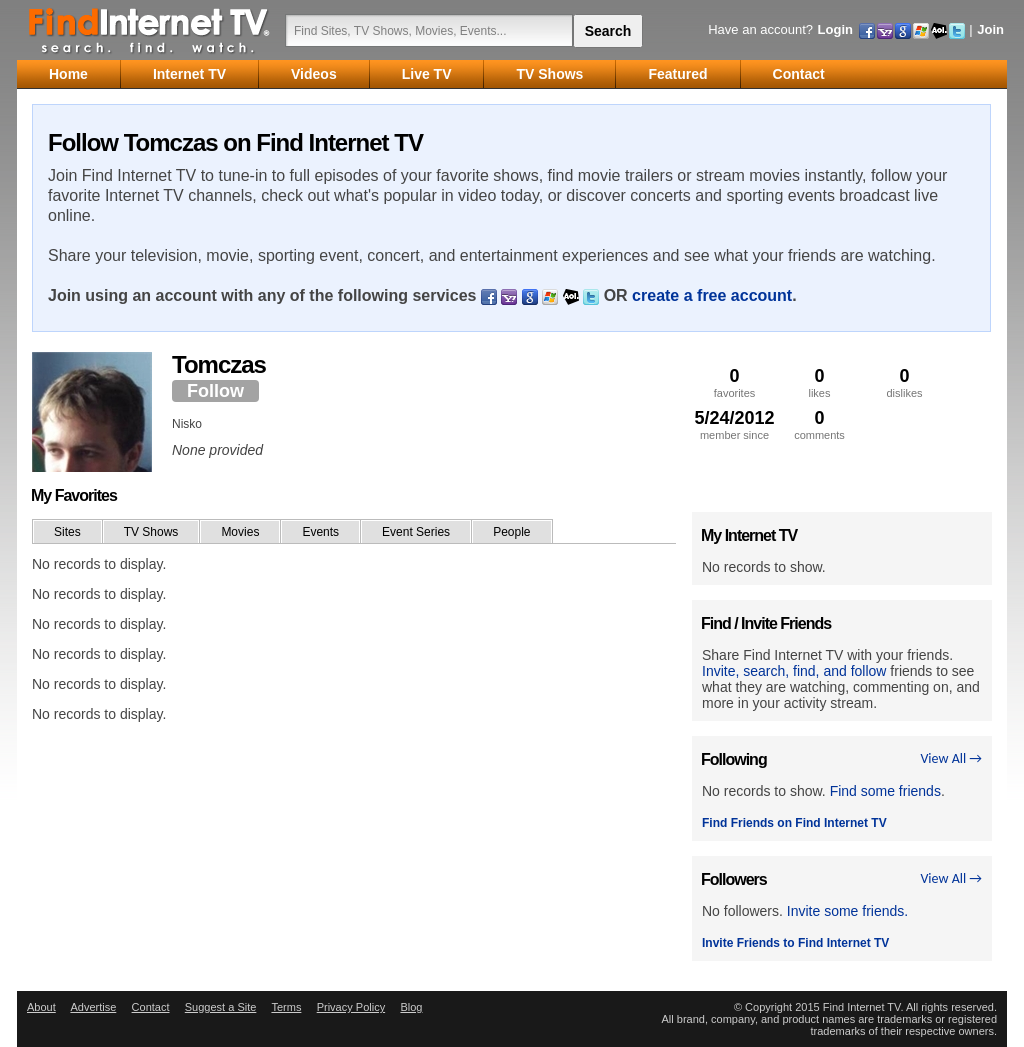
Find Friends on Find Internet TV (794, 823)
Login (835, 29)
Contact (151, 1007)
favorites (734, 382)
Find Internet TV (150, 30)
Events (320, 532)
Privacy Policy (351, 1007)
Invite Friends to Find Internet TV (795, 943)
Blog (411, 1007)
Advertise (93, 1007)
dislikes (904, 382)
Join (990, 29)
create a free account (712, 295)
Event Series (416, 532)
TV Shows (151, 532)
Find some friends (885, 791)
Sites (67, 532)
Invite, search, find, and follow (794, 671)
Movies (240, 532)
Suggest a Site (221, 1007)
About (41, 1007)
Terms (286, 1007)
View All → (951, 758)
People (511, 532)
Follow (215, 391)
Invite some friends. (847, 911)
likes (819, 382)
